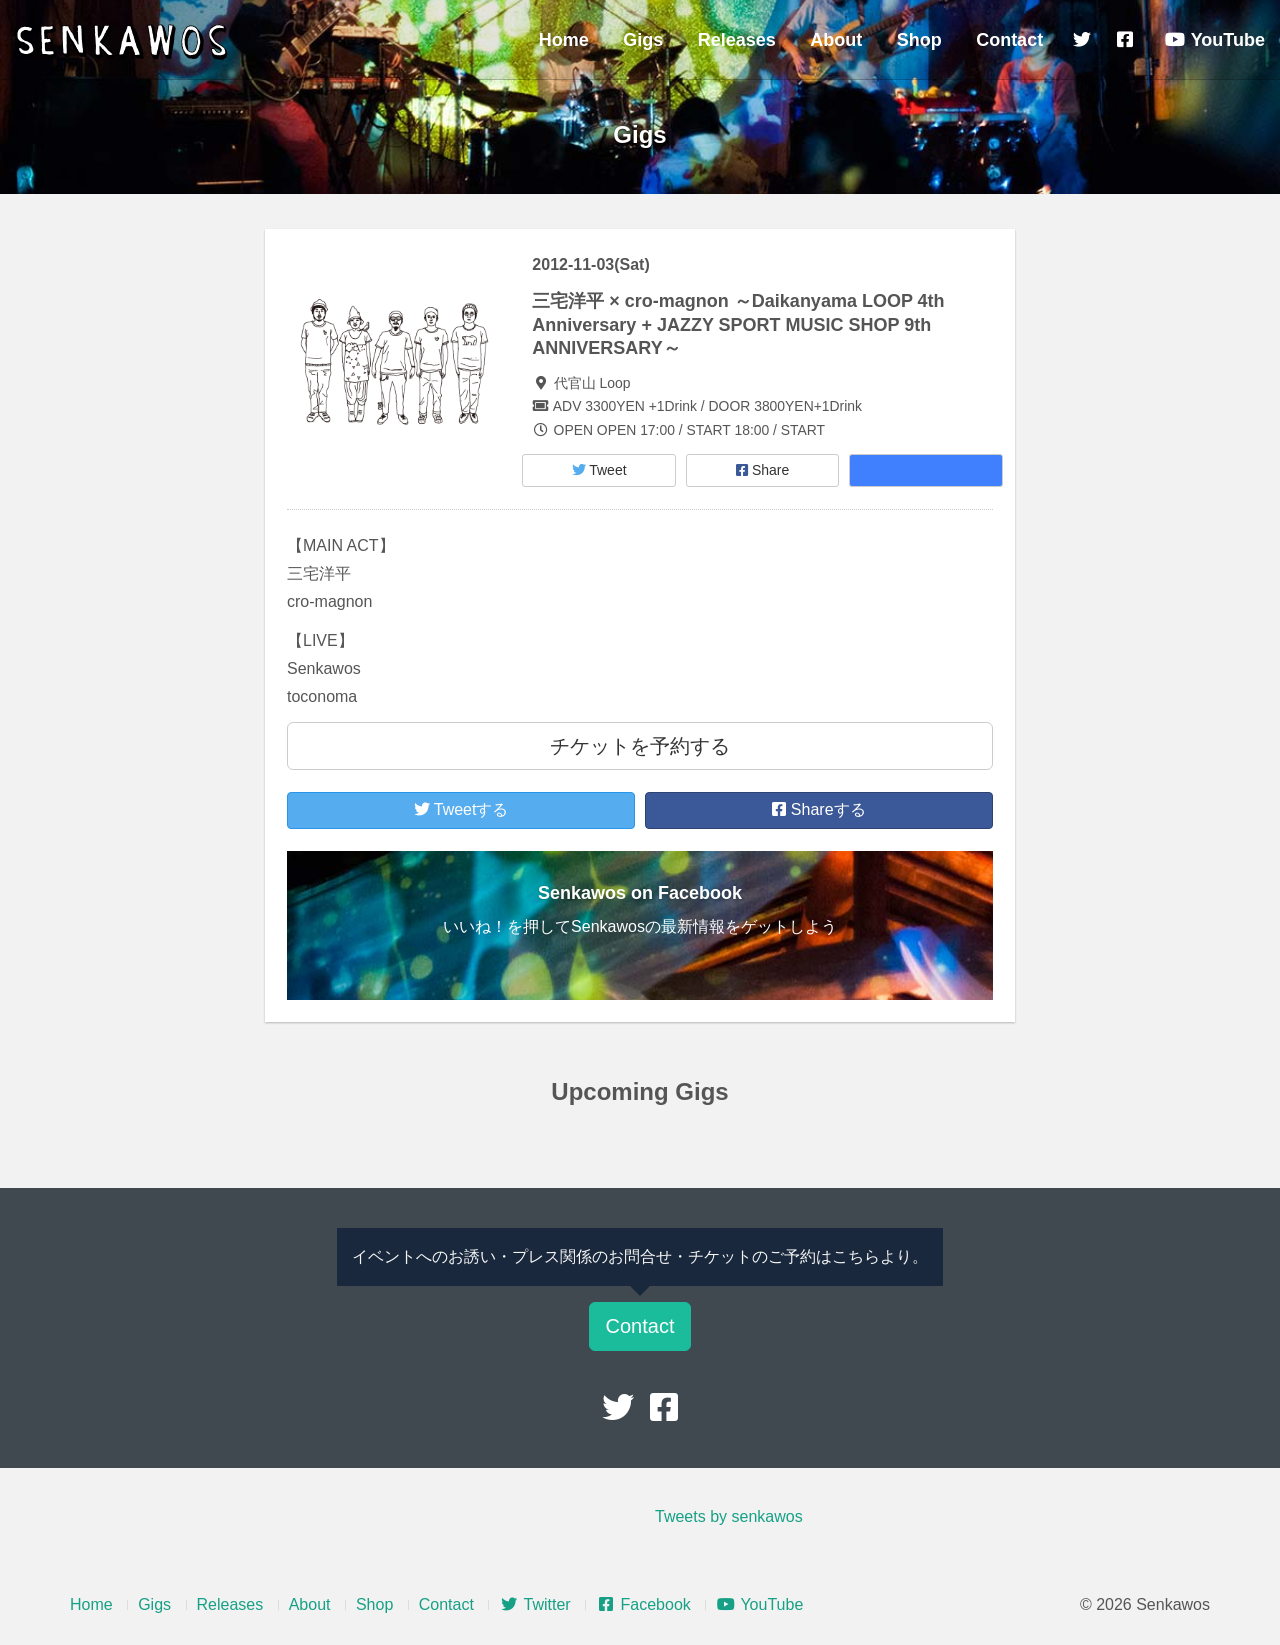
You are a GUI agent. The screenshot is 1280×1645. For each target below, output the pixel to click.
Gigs (643, 40)
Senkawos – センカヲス (125, 42)
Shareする (818, 809)
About (836, 40)
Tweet (599, 470)
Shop (919, 40)
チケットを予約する (640, 746)
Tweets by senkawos (729, 1516)
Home (564, 40)
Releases (737, 40)
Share (762, 470)
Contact (1009, 40)
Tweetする (461, 809)
